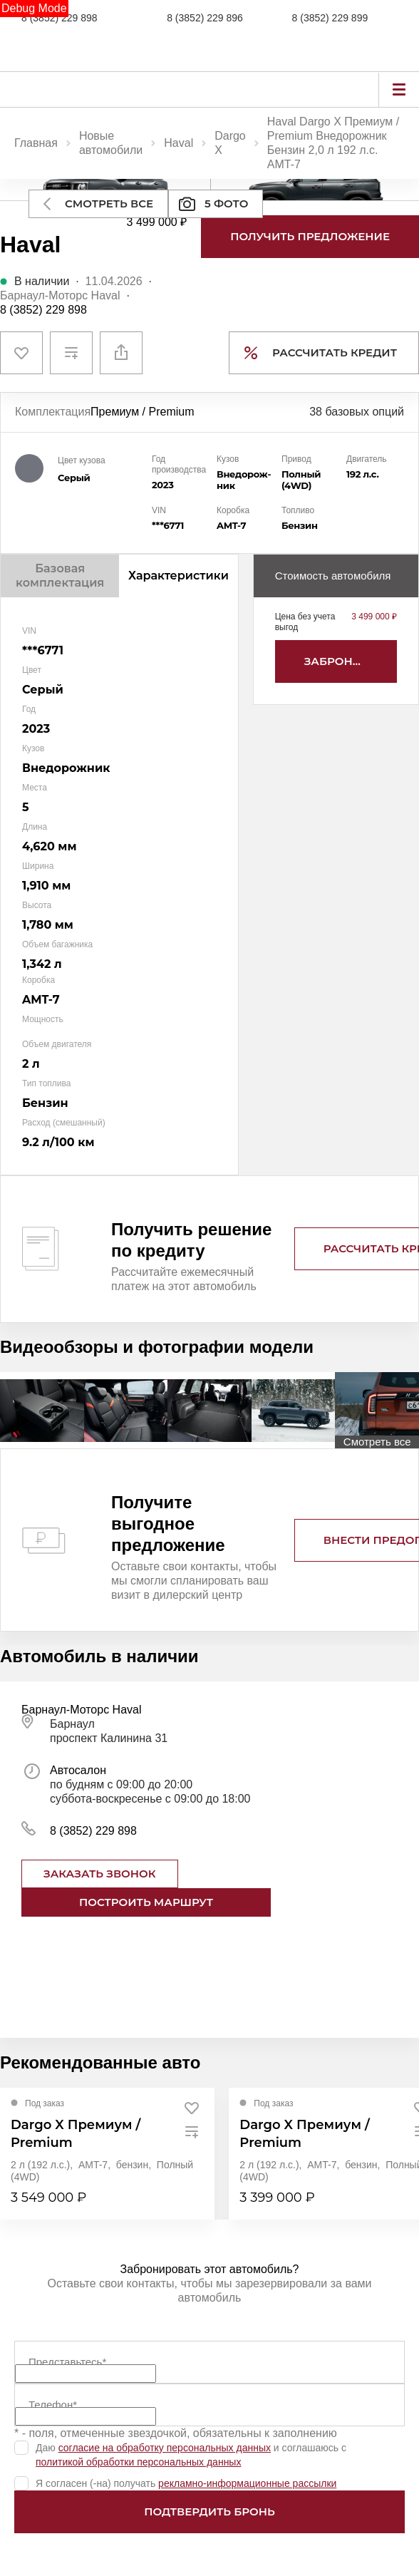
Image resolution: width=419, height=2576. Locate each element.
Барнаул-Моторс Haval (60, 295)
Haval (178, 143)
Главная (36, 143)
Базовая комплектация (60, 575)
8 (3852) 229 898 (59, 18)
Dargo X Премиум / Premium (75, 2133)
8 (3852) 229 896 (205, 18)
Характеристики (178, 575)
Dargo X (230, 143)
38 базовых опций (356, 412)
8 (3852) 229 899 (330, 18)
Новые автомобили (111, 143)
